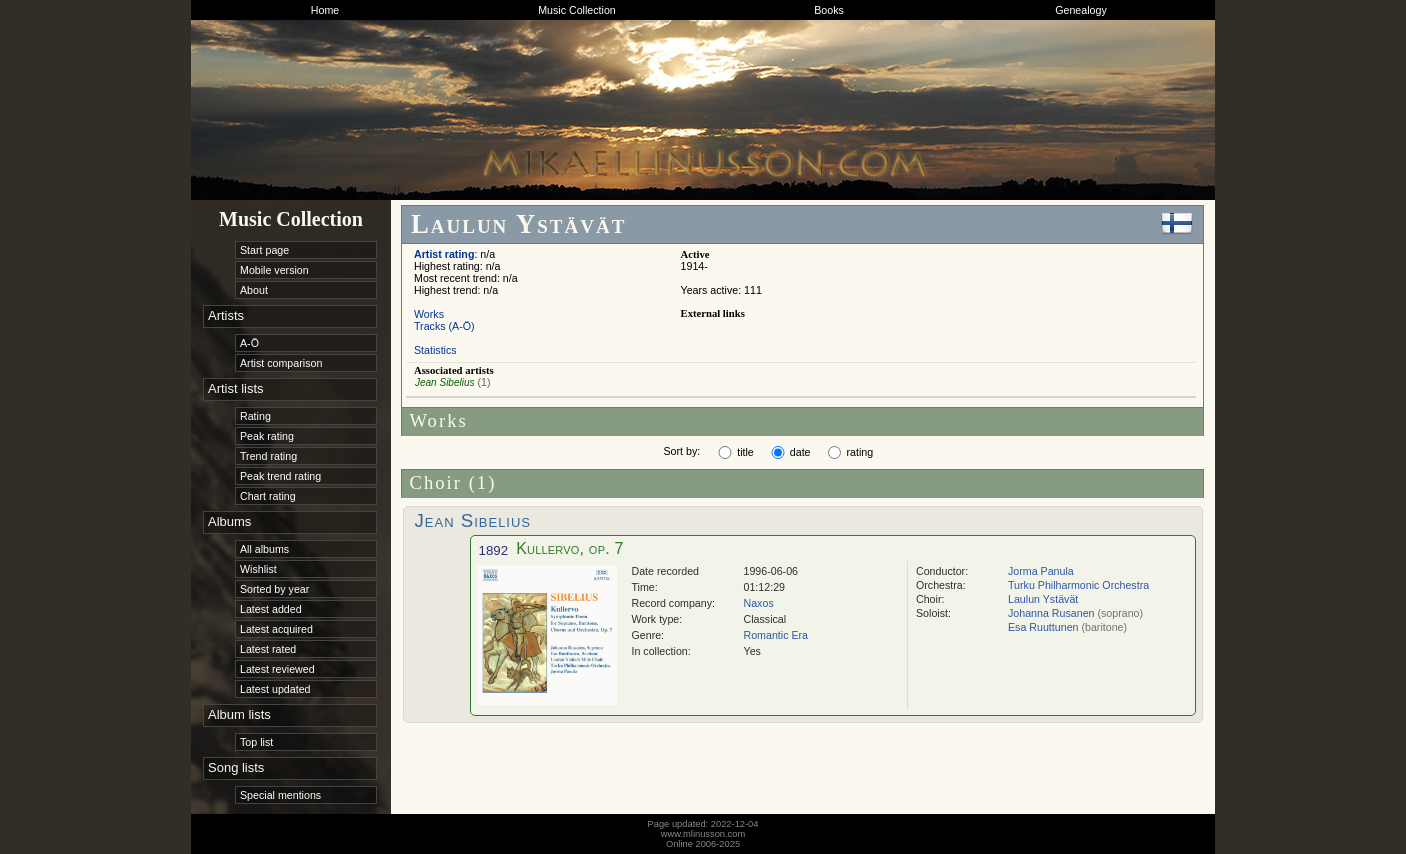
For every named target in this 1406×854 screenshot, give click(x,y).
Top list (256, 742)
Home (325, 10)
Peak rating (267, 436)
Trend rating (268, 456)
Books (829, 10)
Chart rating (268, 496)
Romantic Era (776, 635)
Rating (255, 416)
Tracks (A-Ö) (444, 326)
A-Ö (249, 343)
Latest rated (268, 649)
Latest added (271, 609)
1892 (494, 550)
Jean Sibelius (444, 382)
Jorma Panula (1041, 571)
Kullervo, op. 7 (569, 548)
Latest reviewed (277, 669)
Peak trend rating (280, 476)
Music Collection (577, 10)
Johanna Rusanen (1051, 613)
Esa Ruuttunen (1043, 627)
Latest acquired (276, 629)
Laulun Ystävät (1043, 599)
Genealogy (1081, 10)
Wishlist (258, 569)
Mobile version (274, 270)
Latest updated (275, 689)
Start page (264, 250)
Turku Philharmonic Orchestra (1078, 585)
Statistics (435, 350)
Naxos (759, 603)
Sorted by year (274, 589)
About (254, 290)
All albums (264, 549)
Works (429, 314)
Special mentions (280, 795)
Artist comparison (281, 363)
